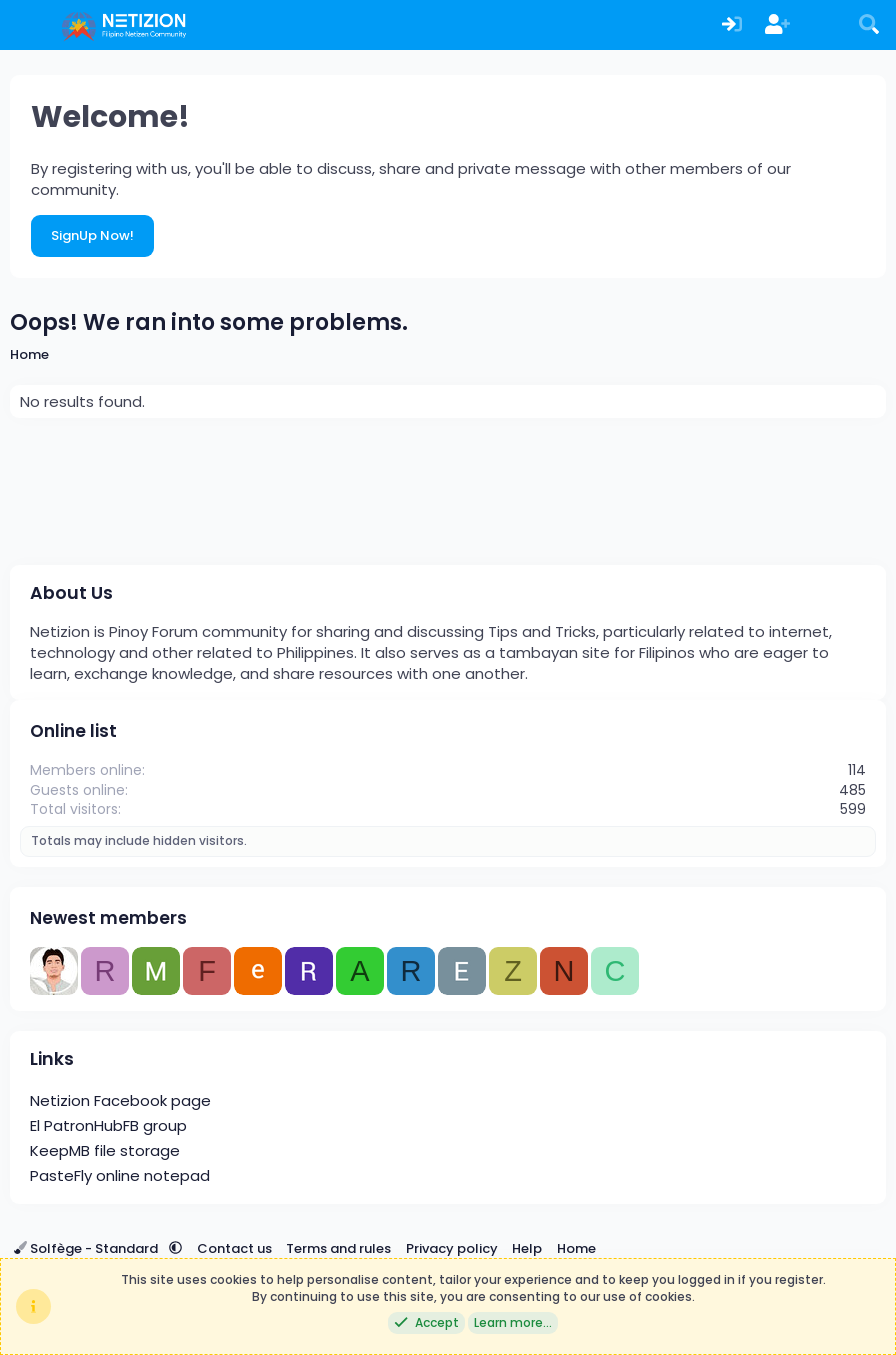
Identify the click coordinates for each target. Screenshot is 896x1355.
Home (576, 1248)
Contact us (234, 1248)
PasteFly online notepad (120, 1175)
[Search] (869, 25)
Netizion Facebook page (120, 1100)
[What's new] (824, 25)
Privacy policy (452, 1248)
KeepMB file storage (105, 1150)
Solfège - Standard (87, 1248)
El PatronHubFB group (108, 1125)
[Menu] (27, 25)
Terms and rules (338, 1248)
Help (527, 1248)
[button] (175, 1248)
